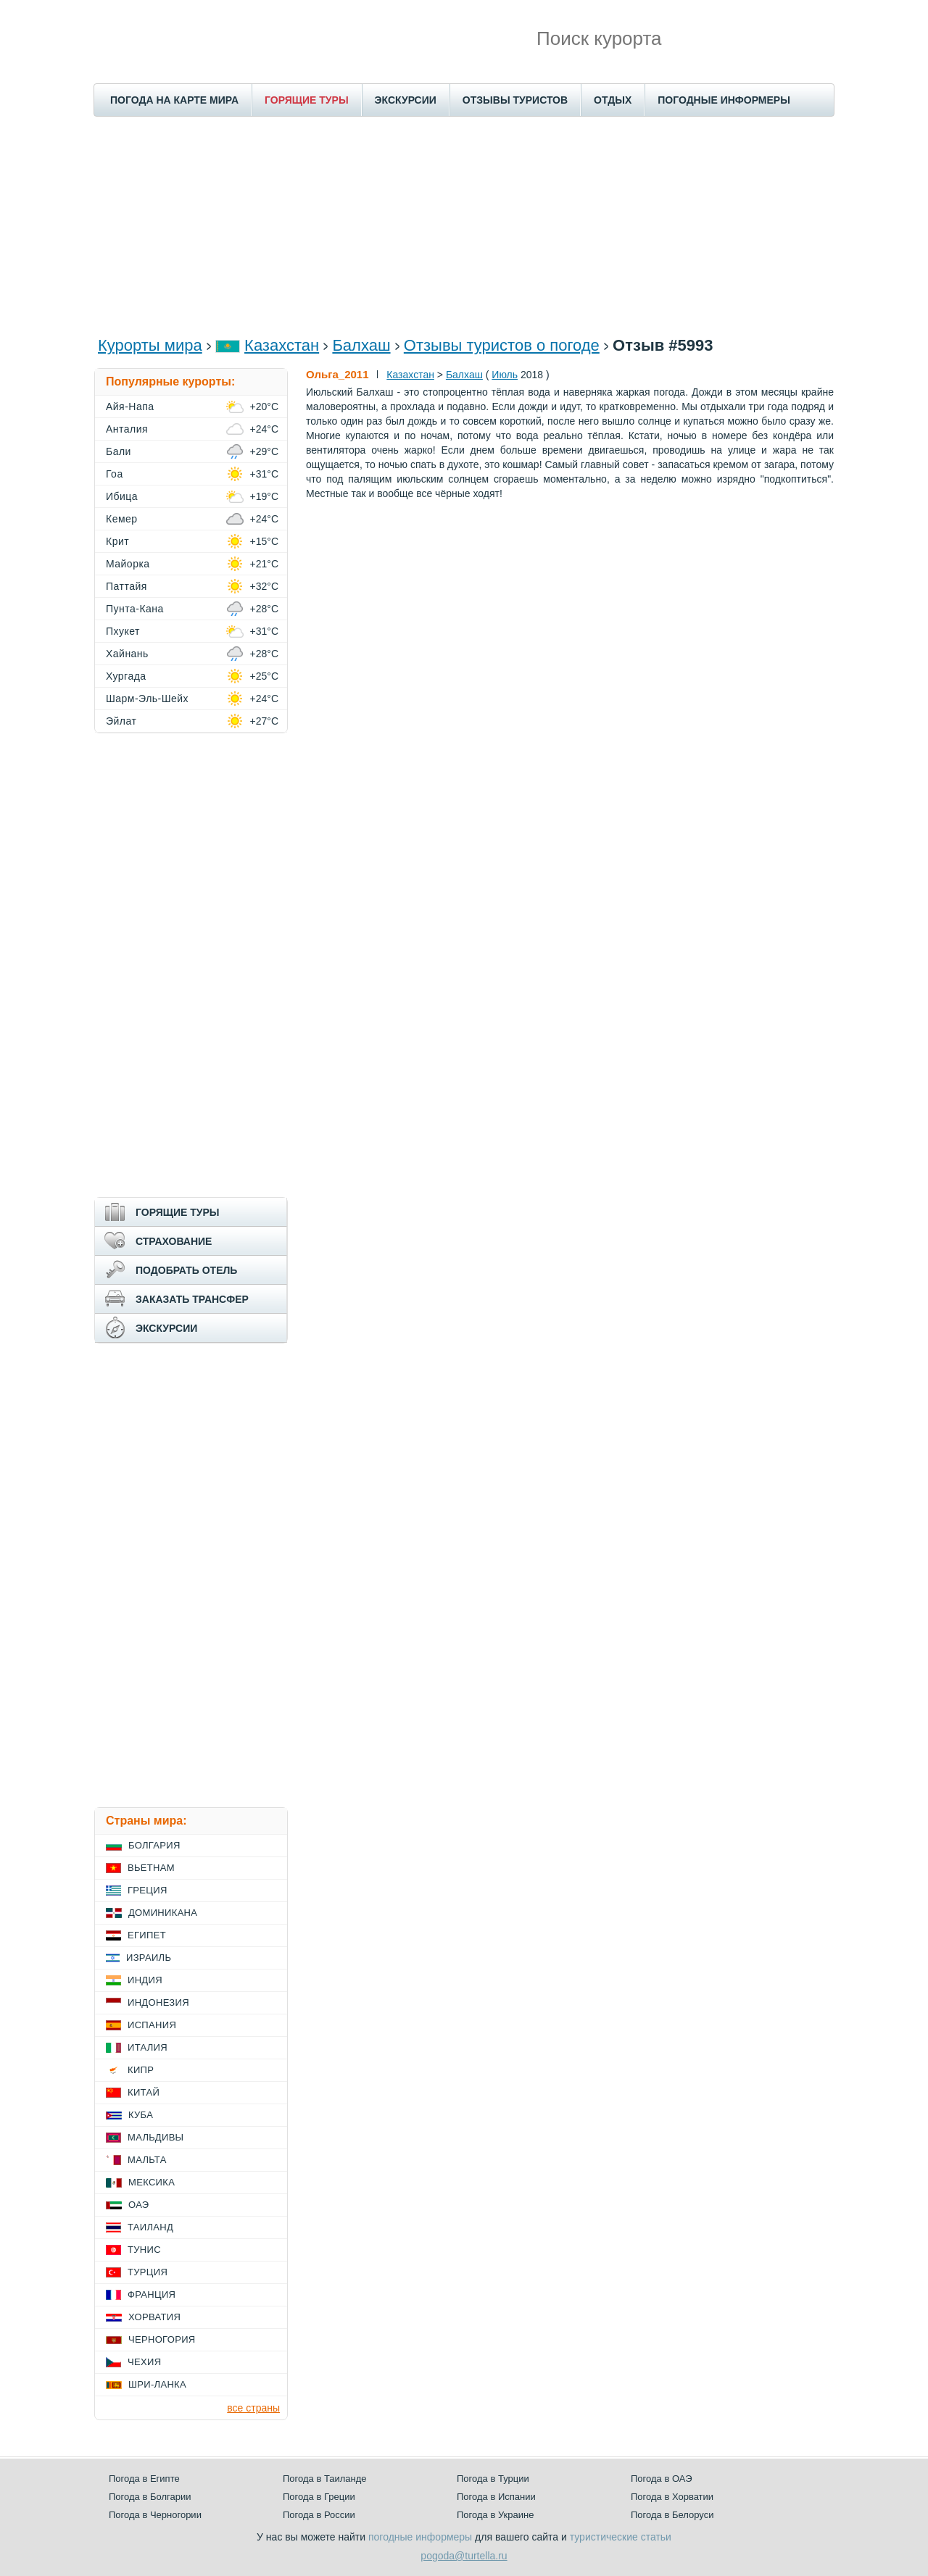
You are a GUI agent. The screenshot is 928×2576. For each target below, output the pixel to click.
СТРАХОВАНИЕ (174, 1241)
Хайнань (127, 653)
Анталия (127, 429)
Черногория (162, 2339)
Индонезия (158, 2002)
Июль (505, 374)
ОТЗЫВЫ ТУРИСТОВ (515, 100)
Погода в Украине (495, 2514)
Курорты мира (150, 345)
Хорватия (154, 2317)
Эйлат (121, 721)
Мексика (151, 2182)
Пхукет (123, 631)
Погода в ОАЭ (661, 2478)
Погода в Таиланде (325, 2478)
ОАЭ (138, 2204)
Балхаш (361, 345)
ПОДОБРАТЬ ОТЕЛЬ (186, 1270)
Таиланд (150, 2227)
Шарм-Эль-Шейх (147, 698)
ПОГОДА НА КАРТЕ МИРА (174, 100)
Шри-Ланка (157, 2384)
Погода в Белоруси (672, 2514)
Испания (152, 2024)
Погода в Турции (493, 2478)
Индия (145, 1980)
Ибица (122, 496)
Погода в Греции (319, 2496)
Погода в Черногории (155, 2514)
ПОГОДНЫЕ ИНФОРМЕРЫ (724, 100)
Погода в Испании (496, 2496)
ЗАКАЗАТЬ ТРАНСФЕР (192, 1299)
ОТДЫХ (612, 100)
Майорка (128, 564)
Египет (147, 1935)
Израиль (148, 1957)
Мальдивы (155, 2137)
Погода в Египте (144, 2478)
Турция (147, 2272)
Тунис (144, 2249)
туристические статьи (620, 2537)
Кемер (122, 519)
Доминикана (162, 1912)
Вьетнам (151, 1867)
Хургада (126, 676)
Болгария (154, 1845)
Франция (151, 2294)
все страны (253, 2408)
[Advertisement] (464, 225)
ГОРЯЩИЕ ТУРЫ (307, 100)
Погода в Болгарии (150, 2496)
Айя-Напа (130, 406)
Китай (144, 2092)
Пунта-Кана (135, 608)
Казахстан (281, 345)
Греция (147, 1890)
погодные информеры (420, 2537)
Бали (118, 451)
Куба (140, 2114)
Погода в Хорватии (672, 2496)
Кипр (141, 2069)
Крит (117, 541)
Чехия (144, 2361)
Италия (147, 2047)
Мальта (147, 2159)
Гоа (114, 474)
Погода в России (319, 2514)
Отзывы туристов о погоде (502, 345)
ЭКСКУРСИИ (405, 100)
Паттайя (126, 586)
